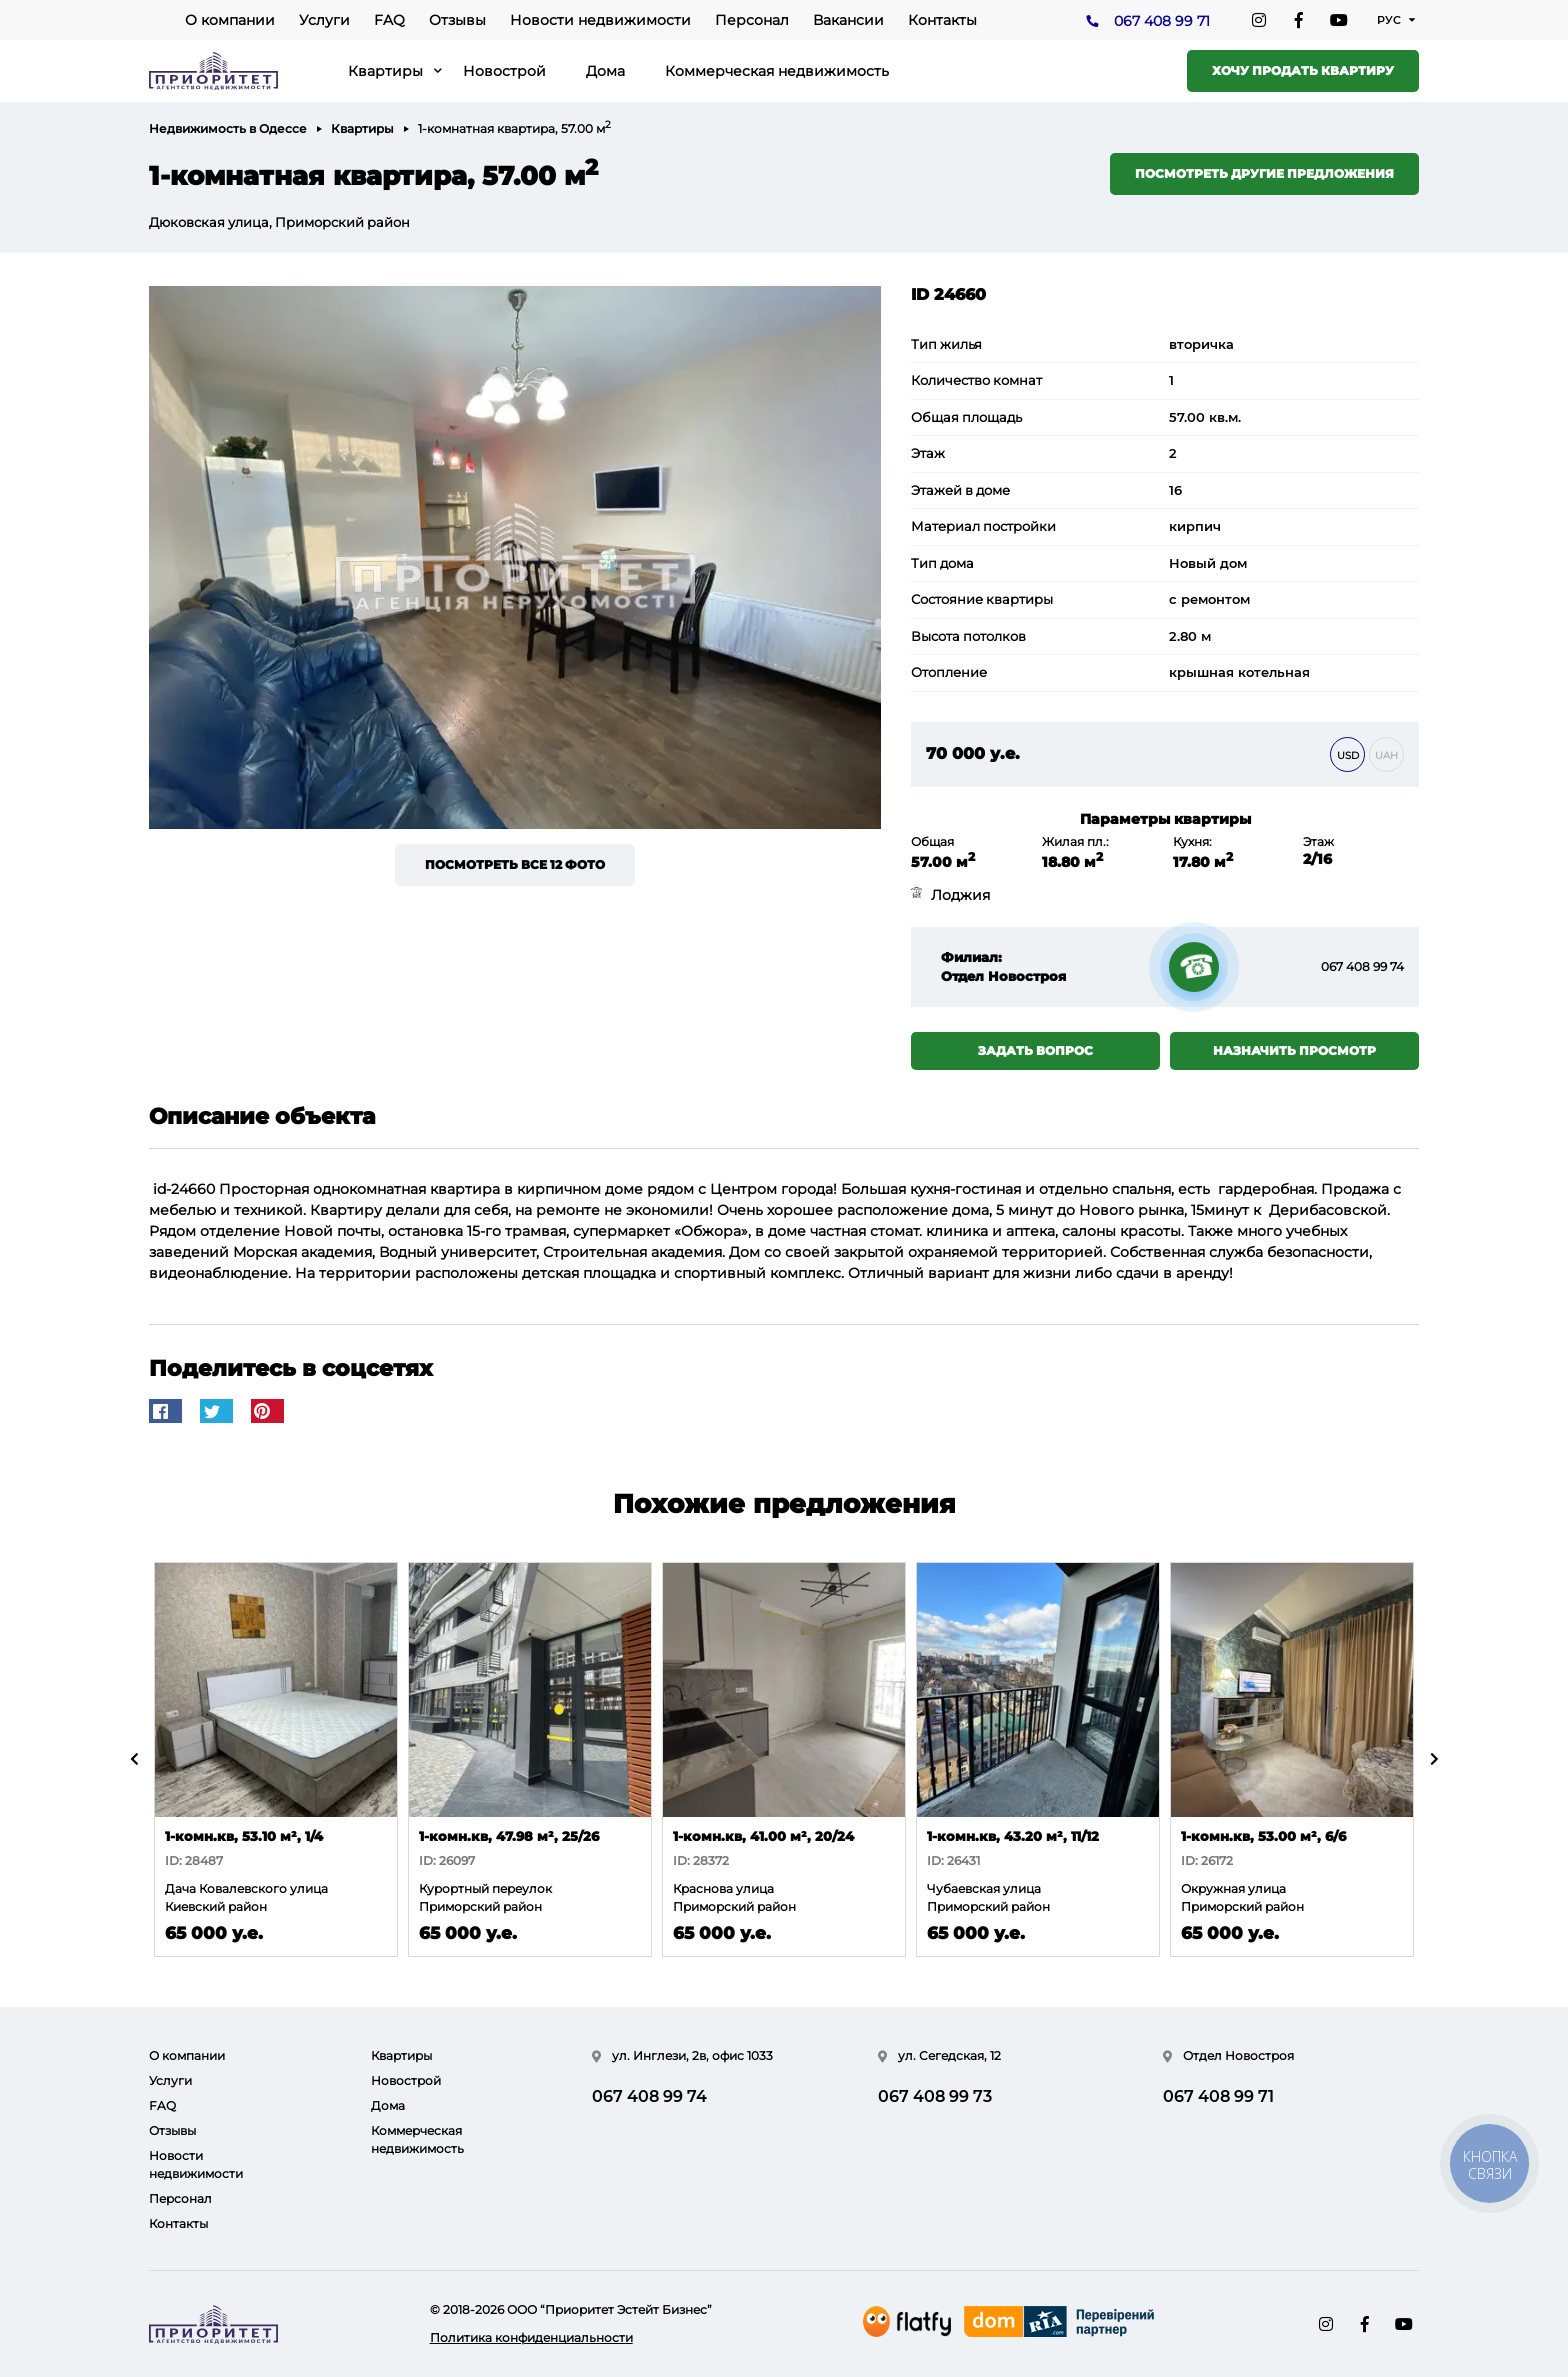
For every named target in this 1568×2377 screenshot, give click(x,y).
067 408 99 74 (1362, 966)
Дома (605, 71)
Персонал (752, 20)
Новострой (504, 71)
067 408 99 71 (1162, 21)
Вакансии (848, 20)
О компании (230, 20)
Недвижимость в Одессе (228, 128)
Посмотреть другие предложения (1264, 173)
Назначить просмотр (1294, 1050)
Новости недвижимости (600, 20)
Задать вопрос (1035, 1050)
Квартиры (385, 71)
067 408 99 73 (935, 2096)
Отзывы (457, 20)
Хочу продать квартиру (1303, 70)
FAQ (389, 20)
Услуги (324, 20)
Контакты (942, 20)
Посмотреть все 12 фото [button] (515, 864)
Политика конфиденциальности (531, 2337)
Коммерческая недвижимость (777, 71)
